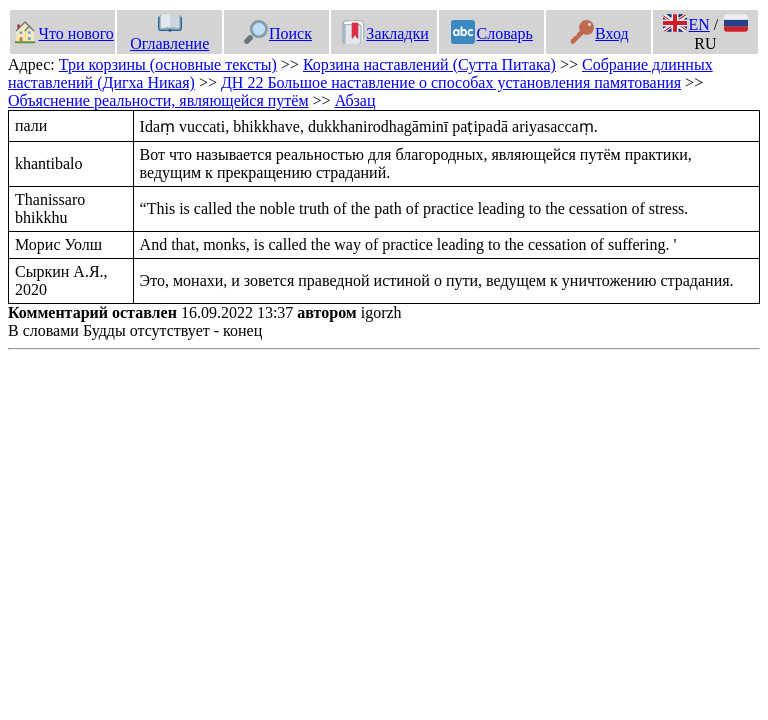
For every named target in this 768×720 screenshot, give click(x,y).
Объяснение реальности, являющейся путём (158, 100)
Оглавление (169, 34)
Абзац (355, 100)
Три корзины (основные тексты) (168, 64)
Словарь (491, 33)
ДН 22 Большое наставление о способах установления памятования (451, 82)
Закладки (385, 33)
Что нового (63, 33)
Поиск (278, 33)
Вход (599, 33)
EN (686, 24)
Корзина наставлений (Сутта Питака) (429, 64)
